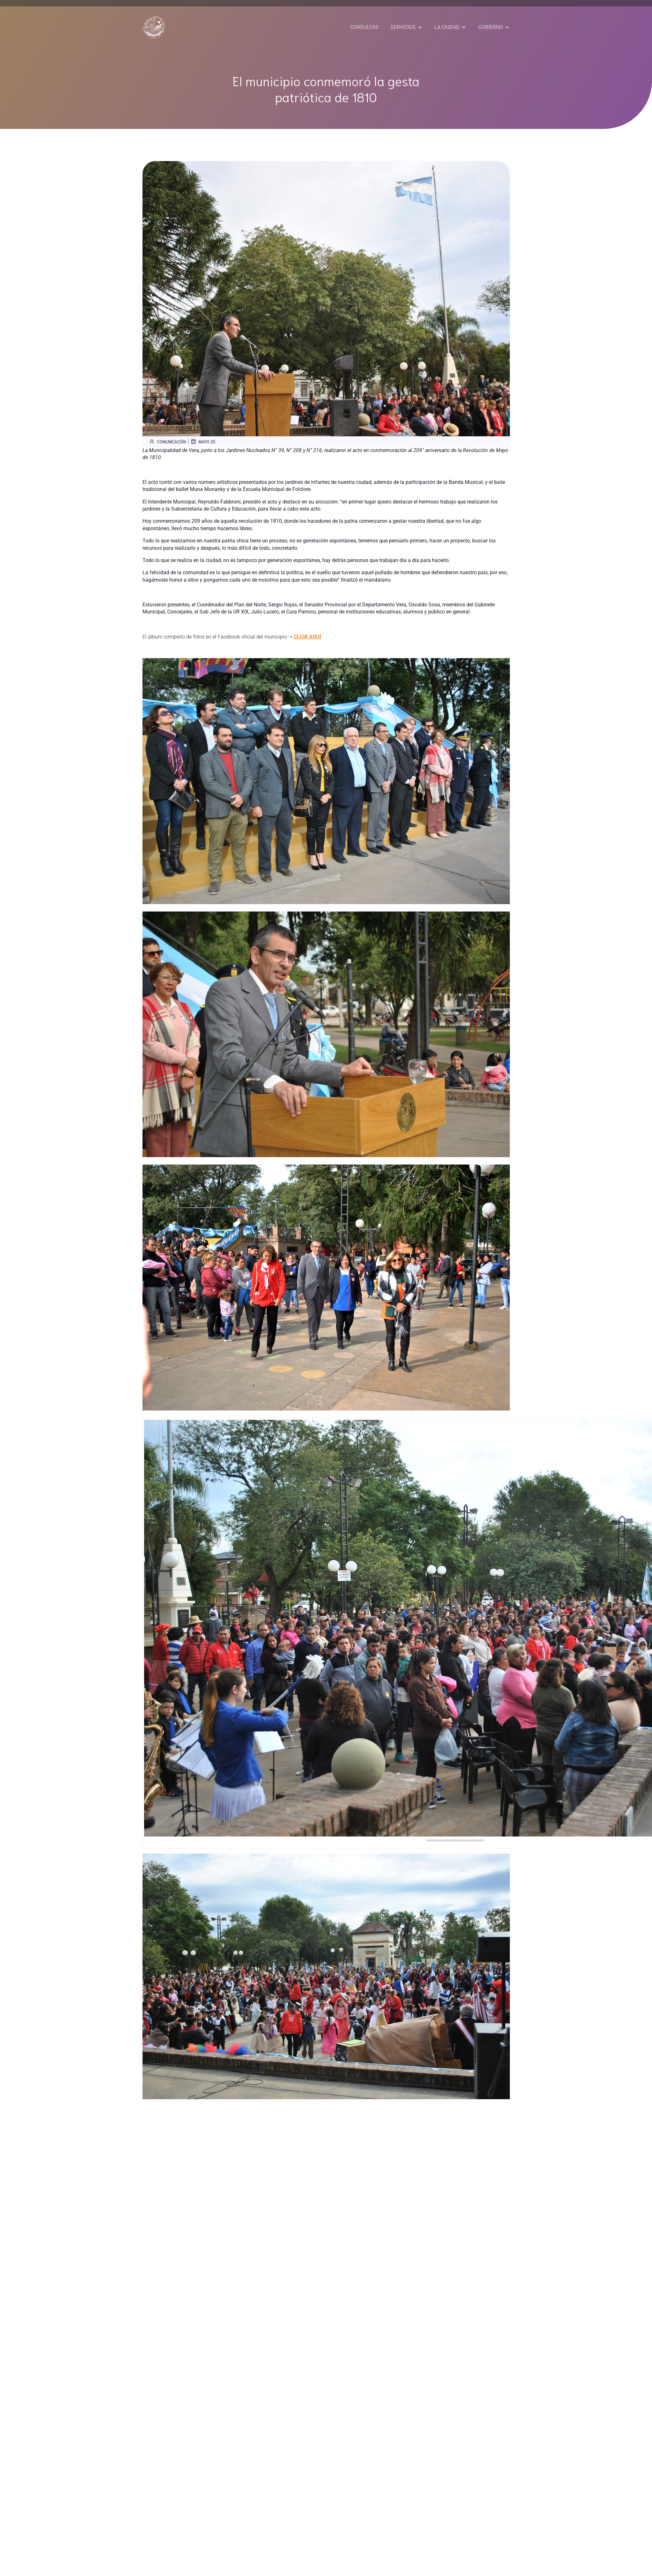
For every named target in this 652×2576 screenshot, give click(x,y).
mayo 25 (203, 441)
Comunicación (167, 441)
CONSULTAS (364, 27)
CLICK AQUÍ (307, 637)
